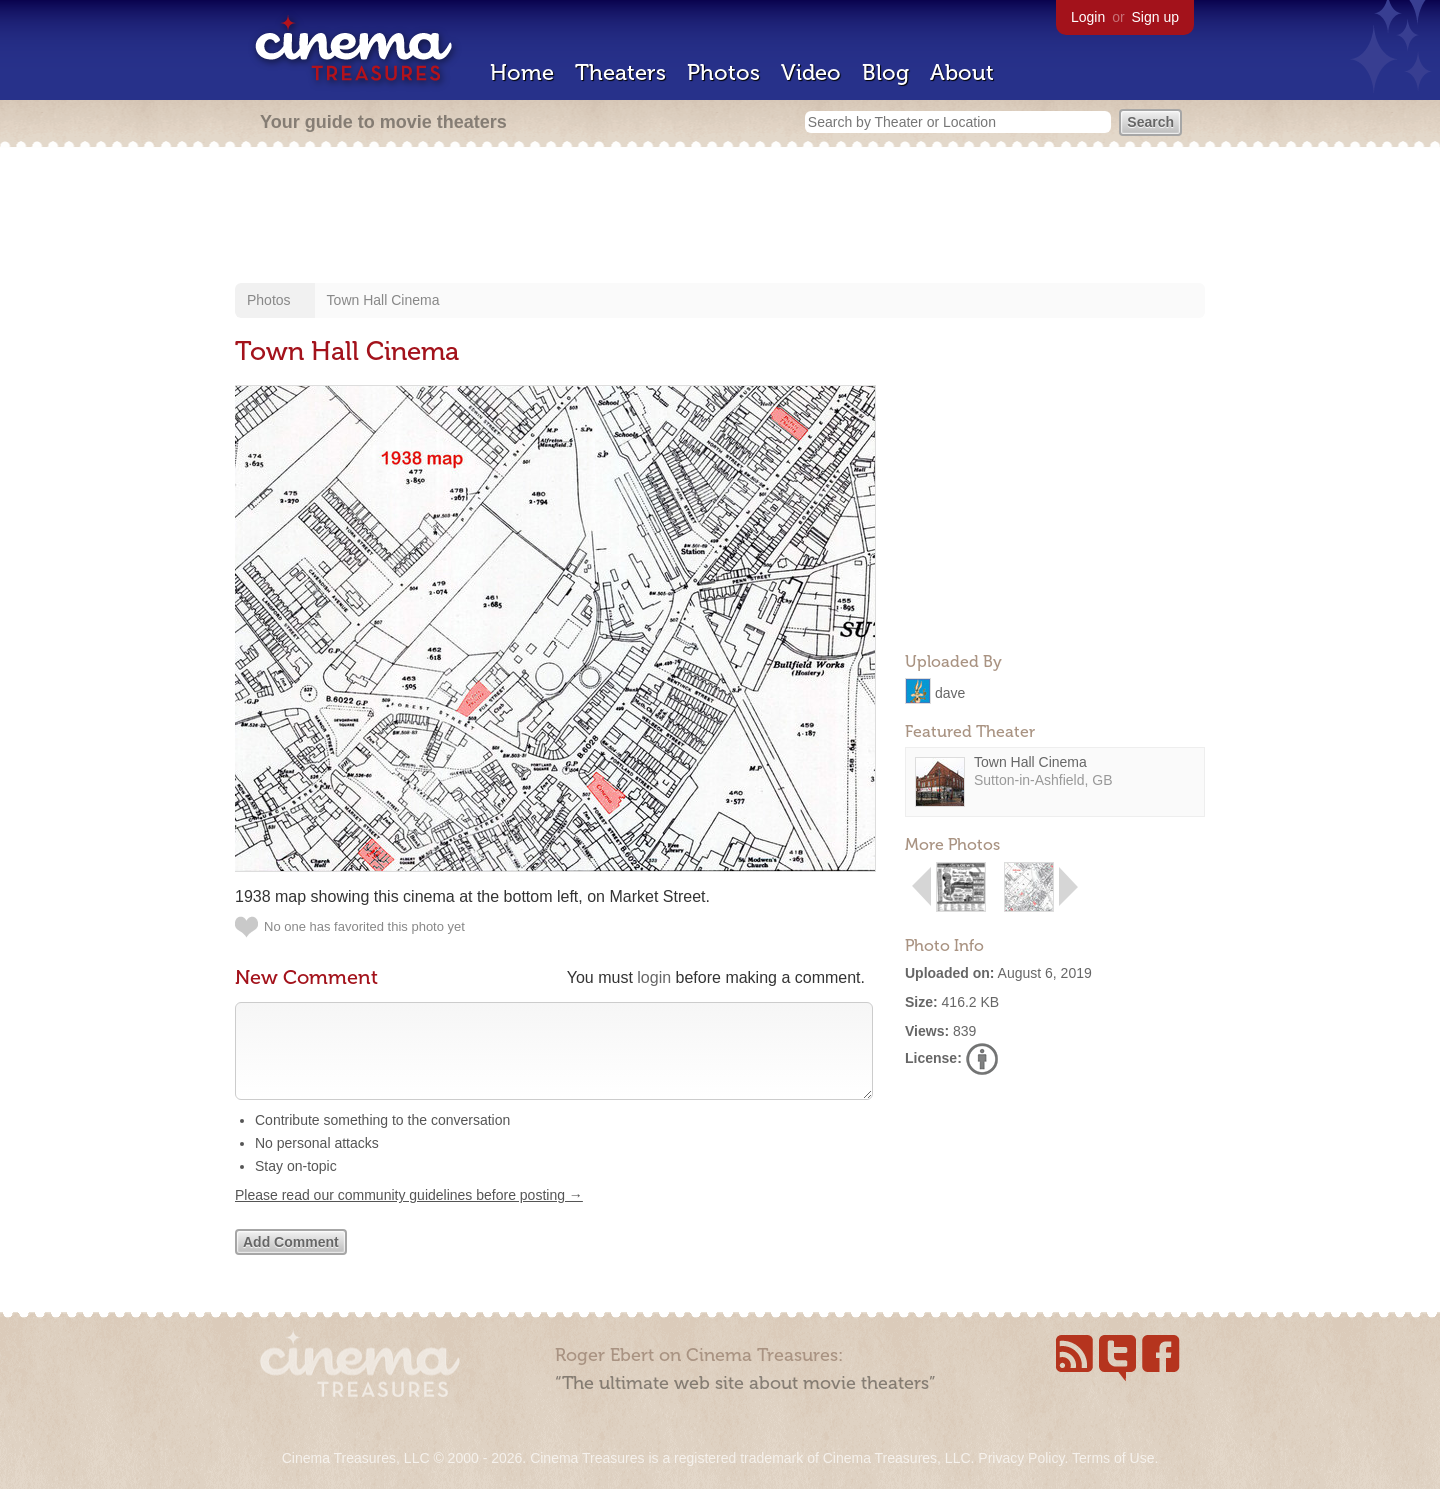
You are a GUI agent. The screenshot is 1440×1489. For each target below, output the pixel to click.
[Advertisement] (720, 217)
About (962, 72)
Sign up (1155, 17)
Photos (723, 72)
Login (1088, 17)
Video (811, 72)
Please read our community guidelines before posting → (409, 1215)
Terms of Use (1113, 1458)
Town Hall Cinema (383, 300)
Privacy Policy (1021, 1458)
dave (950, 692)
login (654, 977)
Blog (885, 72)
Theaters (620, 72)
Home (522, 72)
